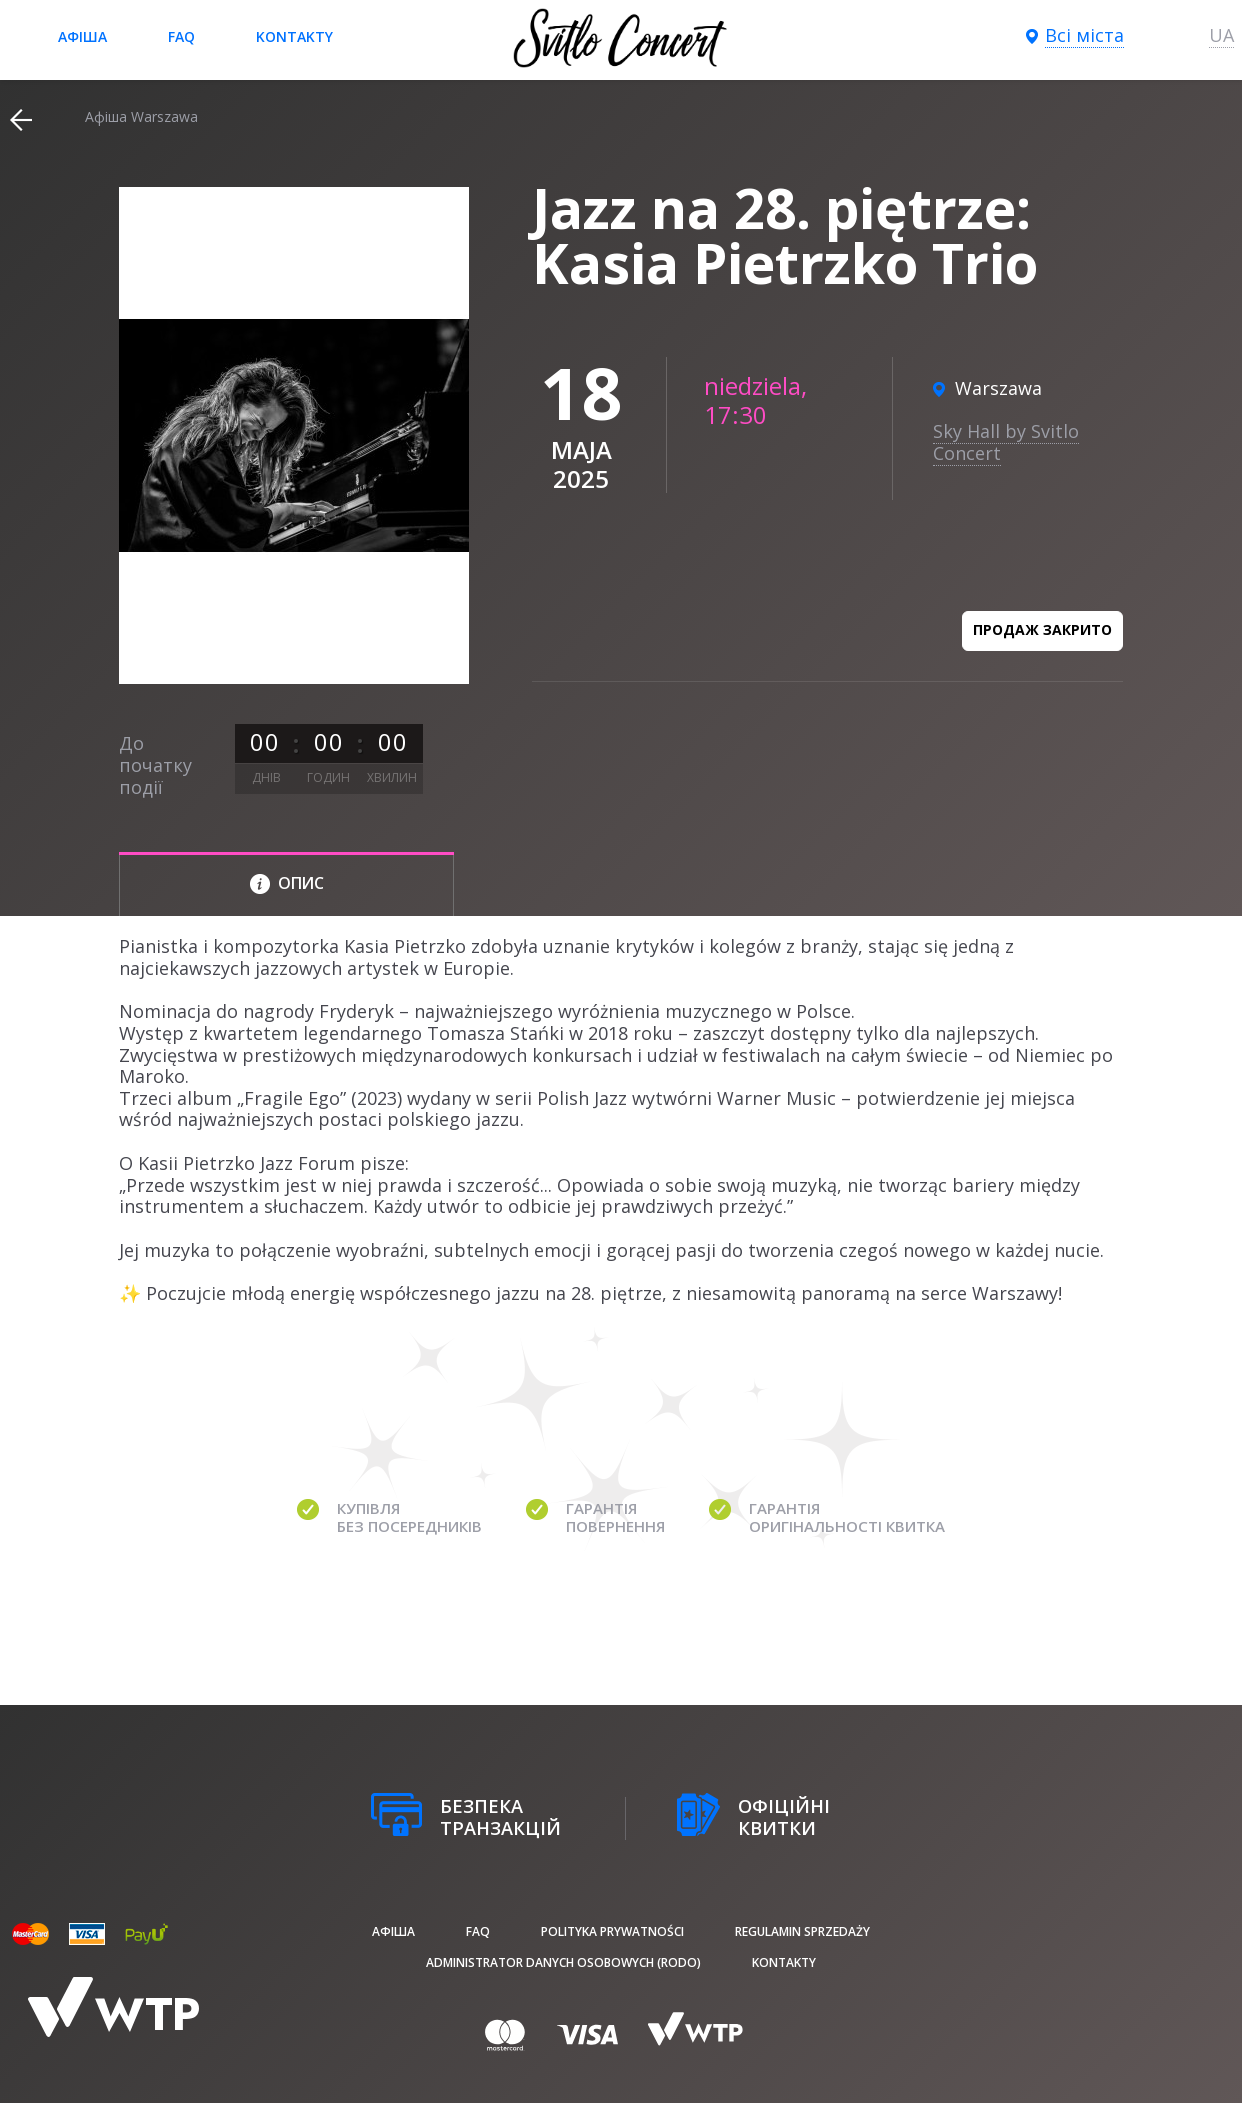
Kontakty (294, 36)
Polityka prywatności (612, 1931)
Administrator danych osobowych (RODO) (563, 1962)
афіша (82, 36)
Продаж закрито (1042, 629)
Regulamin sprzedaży (802, 1931)
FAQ (181, 36)
